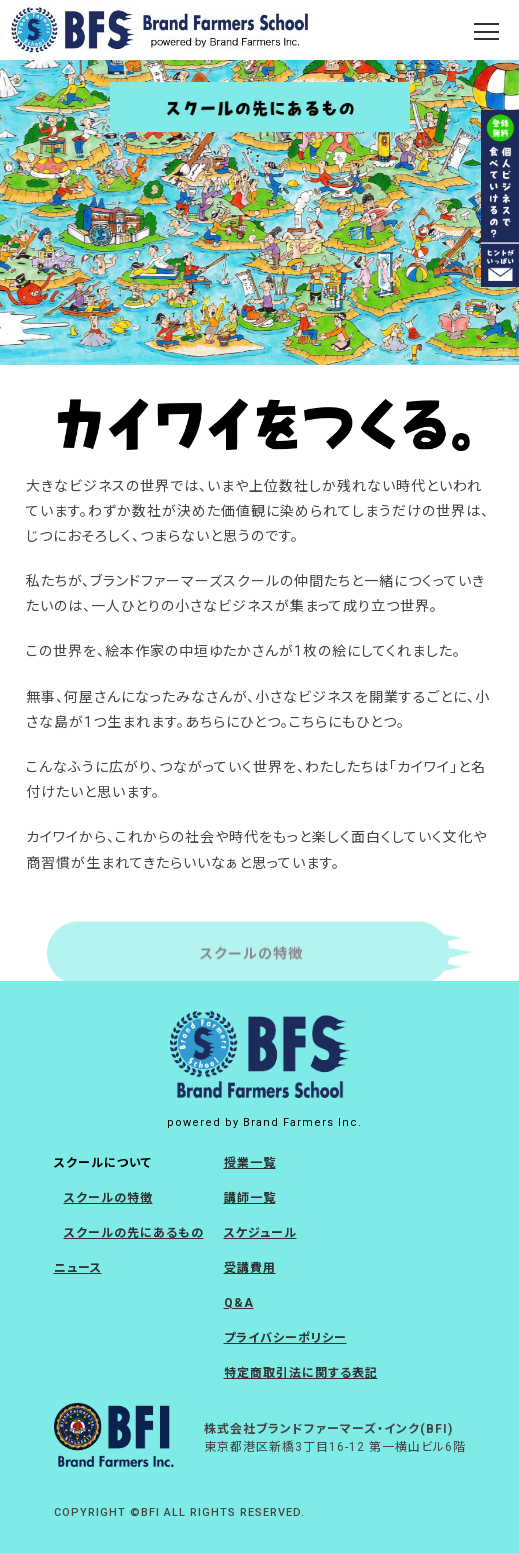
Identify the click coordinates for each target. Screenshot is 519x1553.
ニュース (78, 1268)
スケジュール (260, 1233)
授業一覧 (250, 1163)
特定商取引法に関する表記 (301, 1373)
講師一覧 (250, 1198)
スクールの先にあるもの (134, 1233)
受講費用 (250, 1268)
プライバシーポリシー (285, 1338)
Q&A (239, 1303)
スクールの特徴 (108, 1198)
